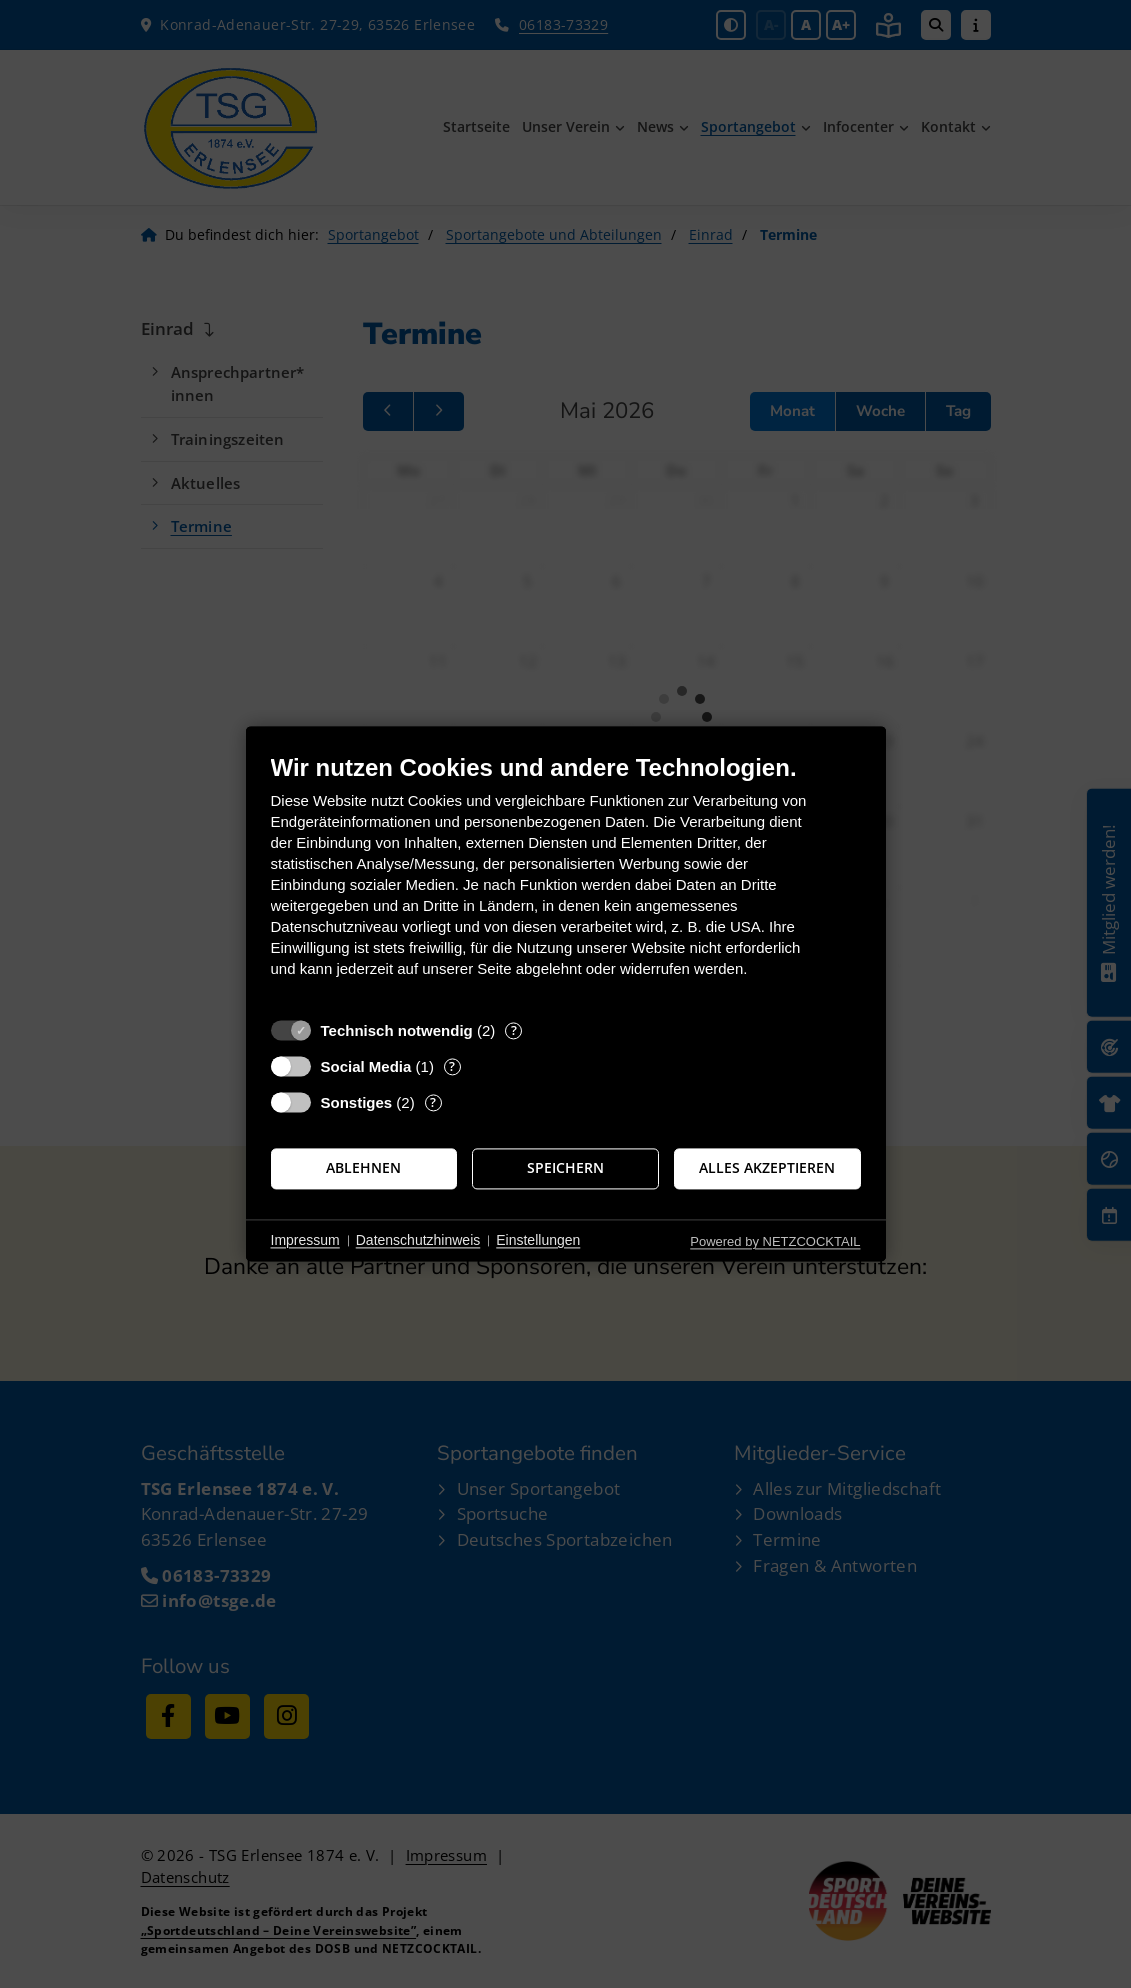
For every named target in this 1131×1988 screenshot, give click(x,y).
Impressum (305, 1240)
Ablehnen (363, 1168)
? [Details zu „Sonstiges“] (433, 1102)
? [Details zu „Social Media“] (452, 1066)
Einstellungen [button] (538, 1240)
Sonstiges (357, 1102)
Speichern (565, 1168)
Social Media (366, 1066)
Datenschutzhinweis (418, 1240)
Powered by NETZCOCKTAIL (775, 1241)
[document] (566, 880)
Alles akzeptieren (767, 1168)
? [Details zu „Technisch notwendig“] (514, 1030)
